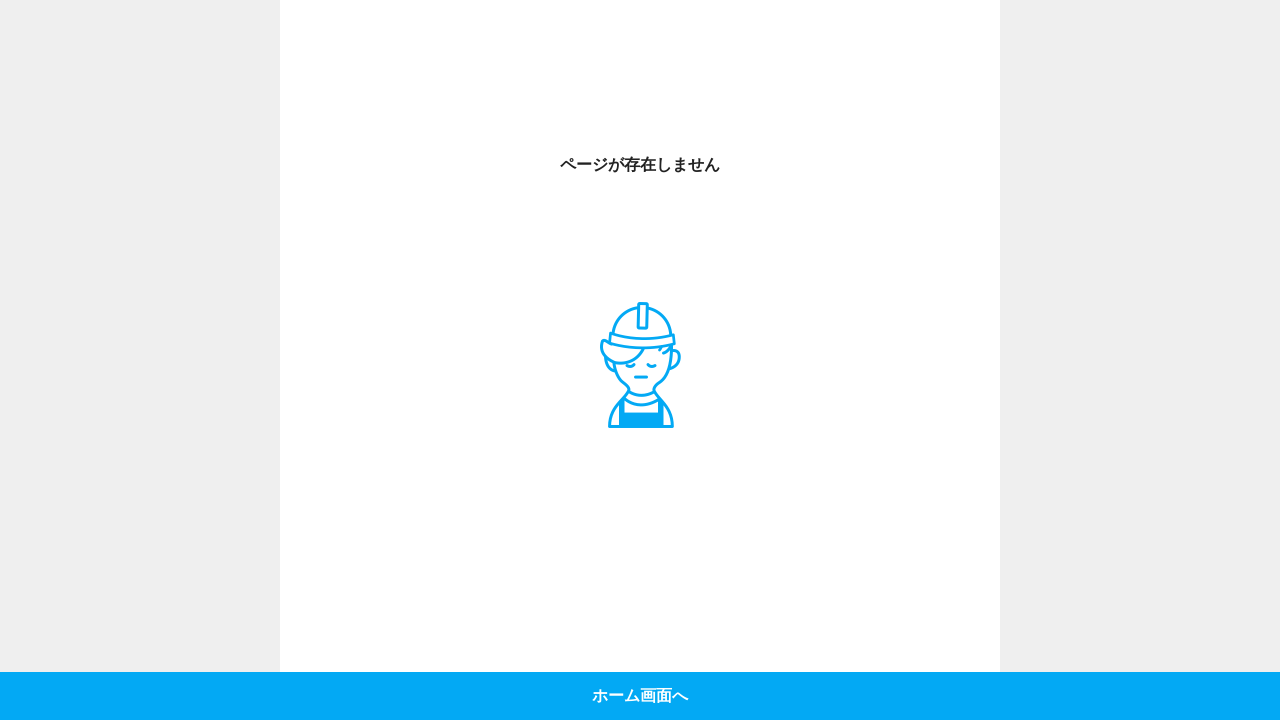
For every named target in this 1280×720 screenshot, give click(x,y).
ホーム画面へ (640, 695)
